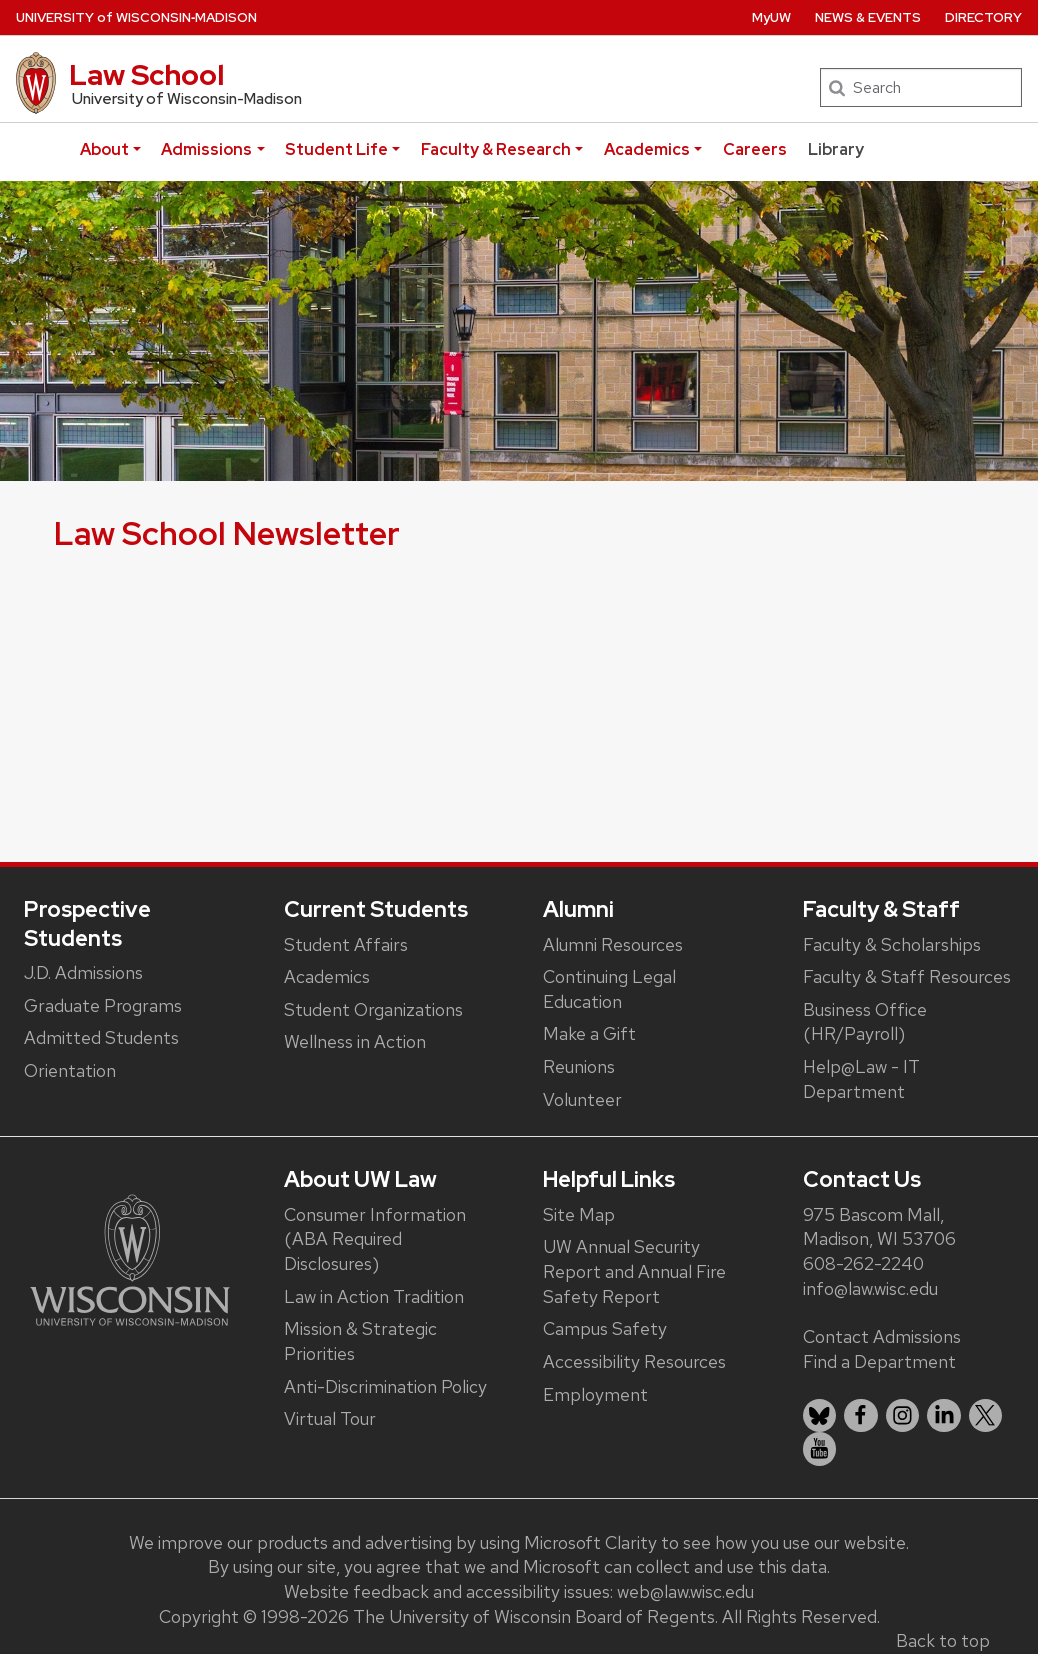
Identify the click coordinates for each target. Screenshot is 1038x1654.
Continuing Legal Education (609, 989)
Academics (647, 149)
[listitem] (820, 1416)
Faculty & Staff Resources (907, 976)
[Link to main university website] (130, 1258)
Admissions (206, 149)
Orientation (70, 1070)
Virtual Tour (330, 1418)
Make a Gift (589, 1033)
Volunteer (582, 1099)
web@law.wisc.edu (685, 1591)
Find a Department (879, 1361)
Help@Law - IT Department (861, 1079)
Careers (755, 149)
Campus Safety (605, 1328)
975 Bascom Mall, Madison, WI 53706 (879, 1227)
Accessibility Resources (634, 1361)
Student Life (336, 149)
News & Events (868, 17)
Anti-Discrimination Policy (385, 1386)
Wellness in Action (355, 1041)
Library (836, 149)
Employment (595, 1394)
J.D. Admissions (83, 972)
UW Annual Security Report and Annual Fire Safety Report (634, 1271)
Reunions (579, 1066)
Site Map (579, 1214)
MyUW (771, 17)
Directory (983, 17)
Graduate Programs (103, 1005)
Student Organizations (373, 1009)
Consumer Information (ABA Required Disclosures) (375, 1239)
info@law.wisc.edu (870, 1288)
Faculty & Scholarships (892, 944)
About (104, 149)
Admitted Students (101, 1037)
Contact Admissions (882, 1336)
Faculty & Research (496, 149)
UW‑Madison (136, 17)
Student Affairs (346, 944)
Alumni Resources (613, 944)
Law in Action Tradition (374, 1296)
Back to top (943, 1640)
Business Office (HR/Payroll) (865, 1022)
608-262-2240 (863, 1263)
